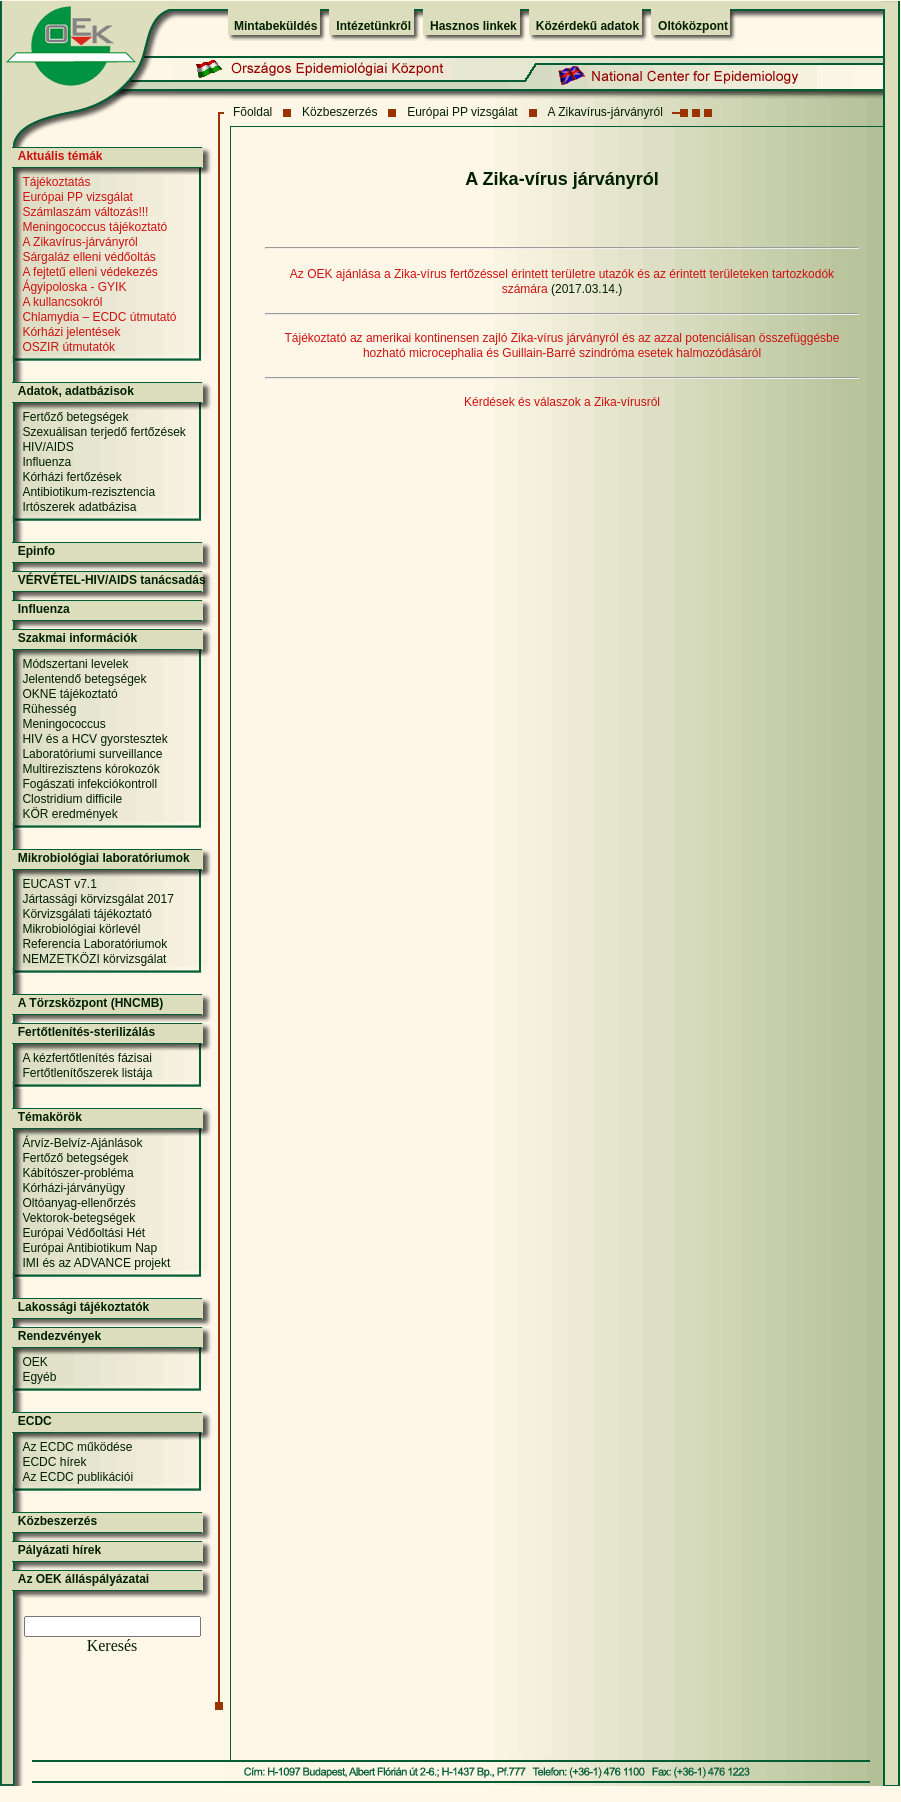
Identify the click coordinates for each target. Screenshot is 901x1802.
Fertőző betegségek (75, 417)
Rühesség (49, 709)
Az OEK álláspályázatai (83, 1579)
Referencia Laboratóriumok (94, 944)
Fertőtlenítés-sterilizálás (86, 1032)
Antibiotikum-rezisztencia (88, 492)
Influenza (46, 462)
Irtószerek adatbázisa (79, 507)
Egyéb (39, 1377)
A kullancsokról (62, 302)
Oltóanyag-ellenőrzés (78, 1203)
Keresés (112, 1645)
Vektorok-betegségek (78, 1218)
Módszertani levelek (75, 664)
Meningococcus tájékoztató (94, 227)
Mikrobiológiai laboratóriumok (104, 858)
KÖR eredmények (69, 814)
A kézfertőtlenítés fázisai (86, 1058)
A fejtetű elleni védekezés (89, 272)
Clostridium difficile (72, 799)
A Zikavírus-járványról (604, 112)
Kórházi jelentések (71, 332)
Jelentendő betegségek (84, 679)
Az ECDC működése (77, 1447)
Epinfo (36, 551)
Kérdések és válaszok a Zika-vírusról (562, 402)
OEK (34, 1362)
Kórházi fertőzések (71, 477)
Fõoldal (252, 112)
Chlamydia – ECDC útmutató (99, 317)
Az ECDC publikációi (77, 1477)
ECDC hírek (54, 1462)
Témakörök (50, 1117)
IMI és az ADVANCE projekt (96, 1263)
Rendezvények (59, 1336)
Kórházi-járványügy (73, 1188)
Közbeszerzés (339, 112)
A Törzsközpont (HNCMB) (91, 1003)
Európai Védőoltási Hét (83, 1233)
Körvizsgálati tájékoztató (86, 914)
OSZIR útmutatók (68, 347)
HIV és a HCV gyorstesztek (94, 739)
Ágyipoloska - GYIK (74, 287)
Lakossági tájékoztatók (83, 1307)
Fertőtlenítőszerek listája (87, 1073)
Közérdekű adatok (587, 26)
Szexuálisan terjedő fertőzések (103, 432)
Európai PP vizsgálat (462, 112)
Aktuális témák (60, 156)
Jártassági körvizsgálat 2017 (97, 899)
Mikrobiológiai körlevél (81, 929)
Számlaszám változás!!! (85, 212)
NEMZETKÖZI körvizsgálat (94, 959)
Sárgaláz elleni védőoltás (88, 257)
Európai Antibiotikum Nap (89, 1248)
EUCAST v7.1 (59, 884)
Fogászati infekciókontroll (89, 784)
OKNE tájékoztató (69, 694)
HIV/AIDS (47, 447)
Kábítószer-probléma (77, 1173)
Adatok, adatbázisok (76, 391)
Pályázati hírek (59, 1550)
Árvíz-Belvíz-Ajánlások (82, 1143)
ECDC (35, 1421)
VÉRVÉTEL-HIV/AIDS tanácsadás (112, 580)
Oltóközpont (693, 26)
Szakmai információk (77, 638)
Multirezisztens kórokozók (90, 769)
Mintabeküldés (275, 26)
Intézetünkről (373, 26)
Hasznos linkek (473, 26)
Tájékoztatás (56, 182)
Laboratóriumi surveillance (92, 754)
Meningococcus (63, 724)
